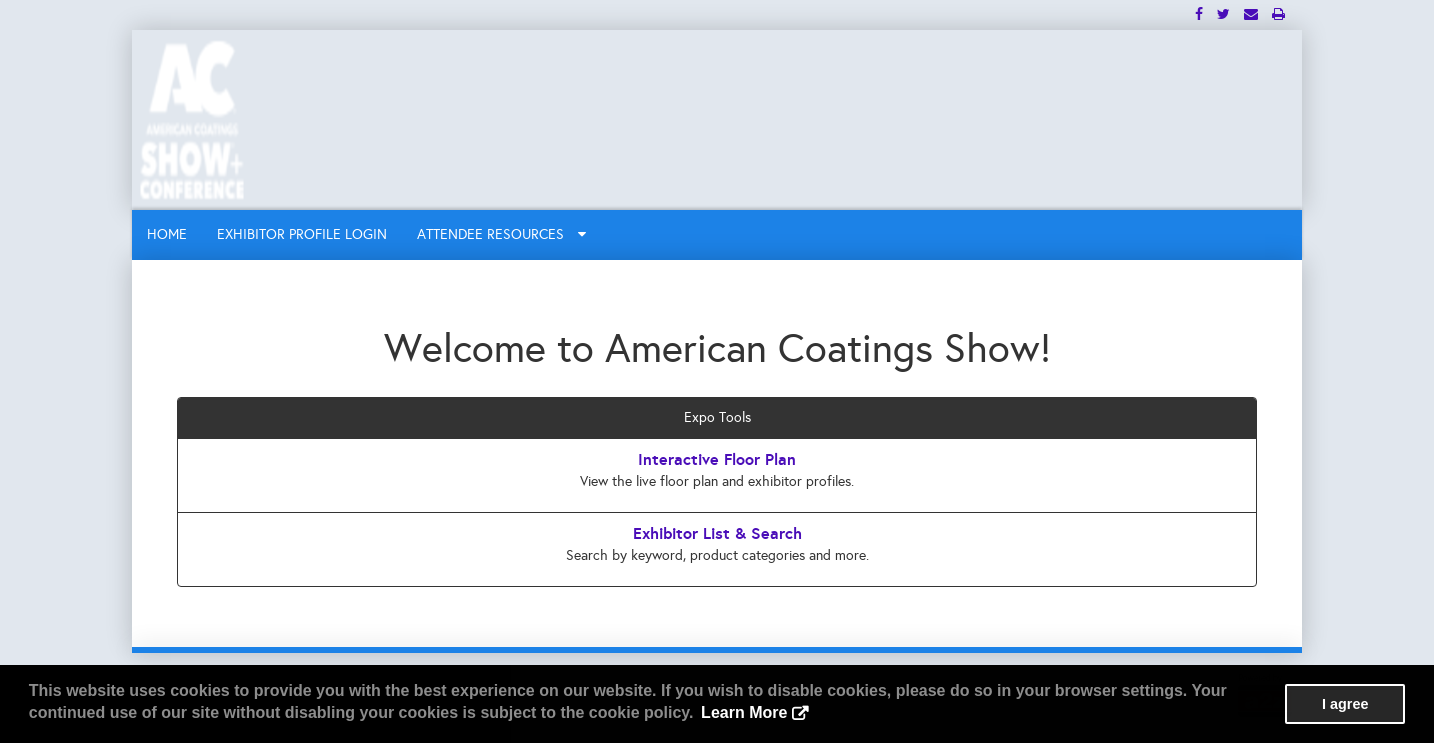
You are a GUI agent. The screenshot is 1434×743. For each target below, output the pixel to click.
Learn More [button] (744, 712)
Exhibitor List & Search (717, 533)
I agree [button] (1345, 704)
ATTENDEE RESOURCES (501, 234)
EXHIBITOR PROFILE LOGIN (302, 234)
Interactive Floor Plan (717, 459)
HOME (167, 234)
